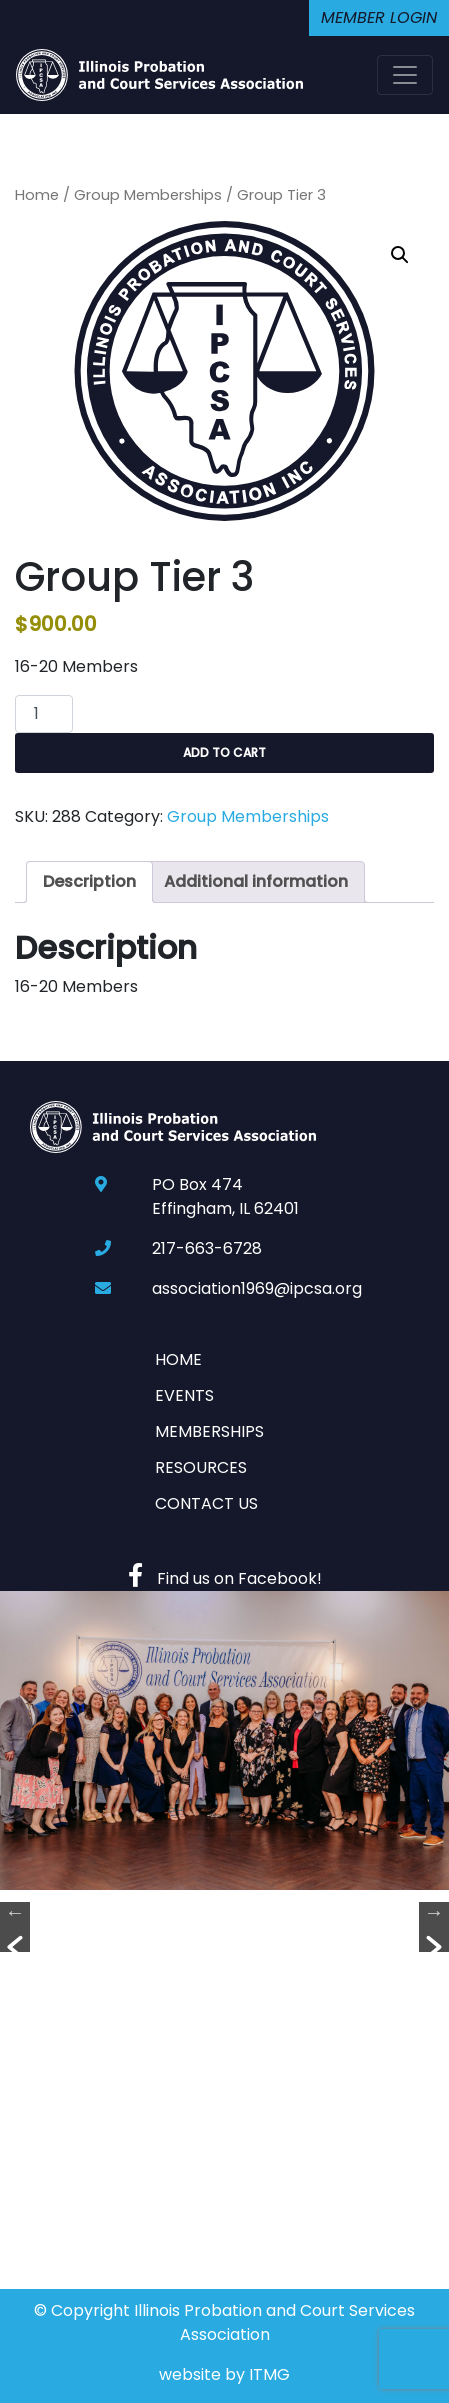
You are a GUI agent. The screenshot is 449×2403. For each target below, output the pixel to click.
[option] (224, 1740)
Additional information (256, 881)
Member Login (379, 17)
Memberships (209, 1431)
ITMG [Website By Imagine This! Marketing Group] (269, 2374)
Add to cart (224, 752)
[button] (400, 255)
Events (184, 1395)
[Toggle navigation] (405, 75)
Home (37, 195)
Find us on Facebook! (225, 1578)
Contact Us (206, 1503)
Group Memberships (148, 195)
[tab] (89, 882)
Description (89, 881)
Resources (201, 1467)
